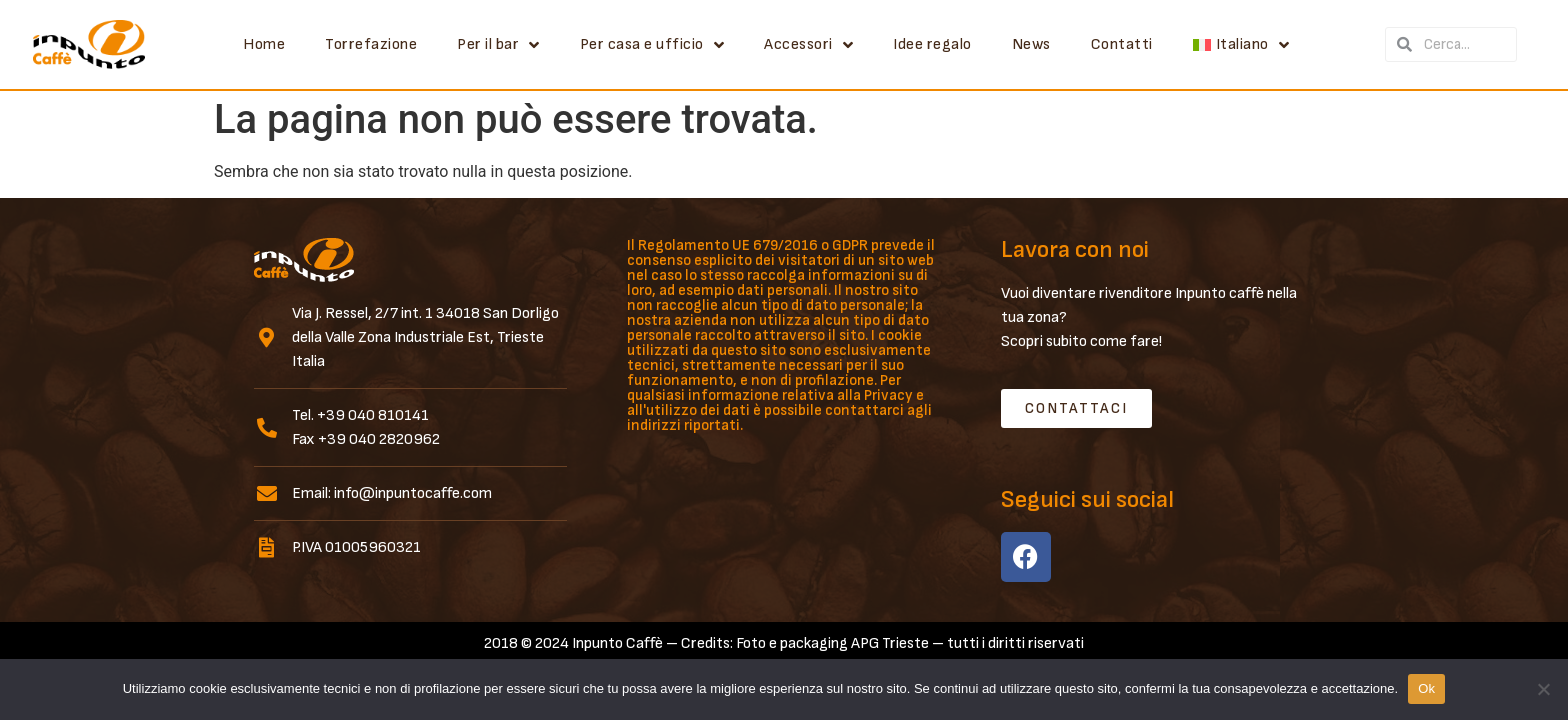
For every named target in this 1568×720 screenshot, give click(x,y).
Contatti (1122, 44)
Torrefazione (371, 44)
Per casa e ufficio (652, 45)
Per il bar (498, 45)
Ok (1426, 688)
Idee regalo (932, 44)
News (1031, 44)
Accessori (808, 45)
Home (264, 44)
